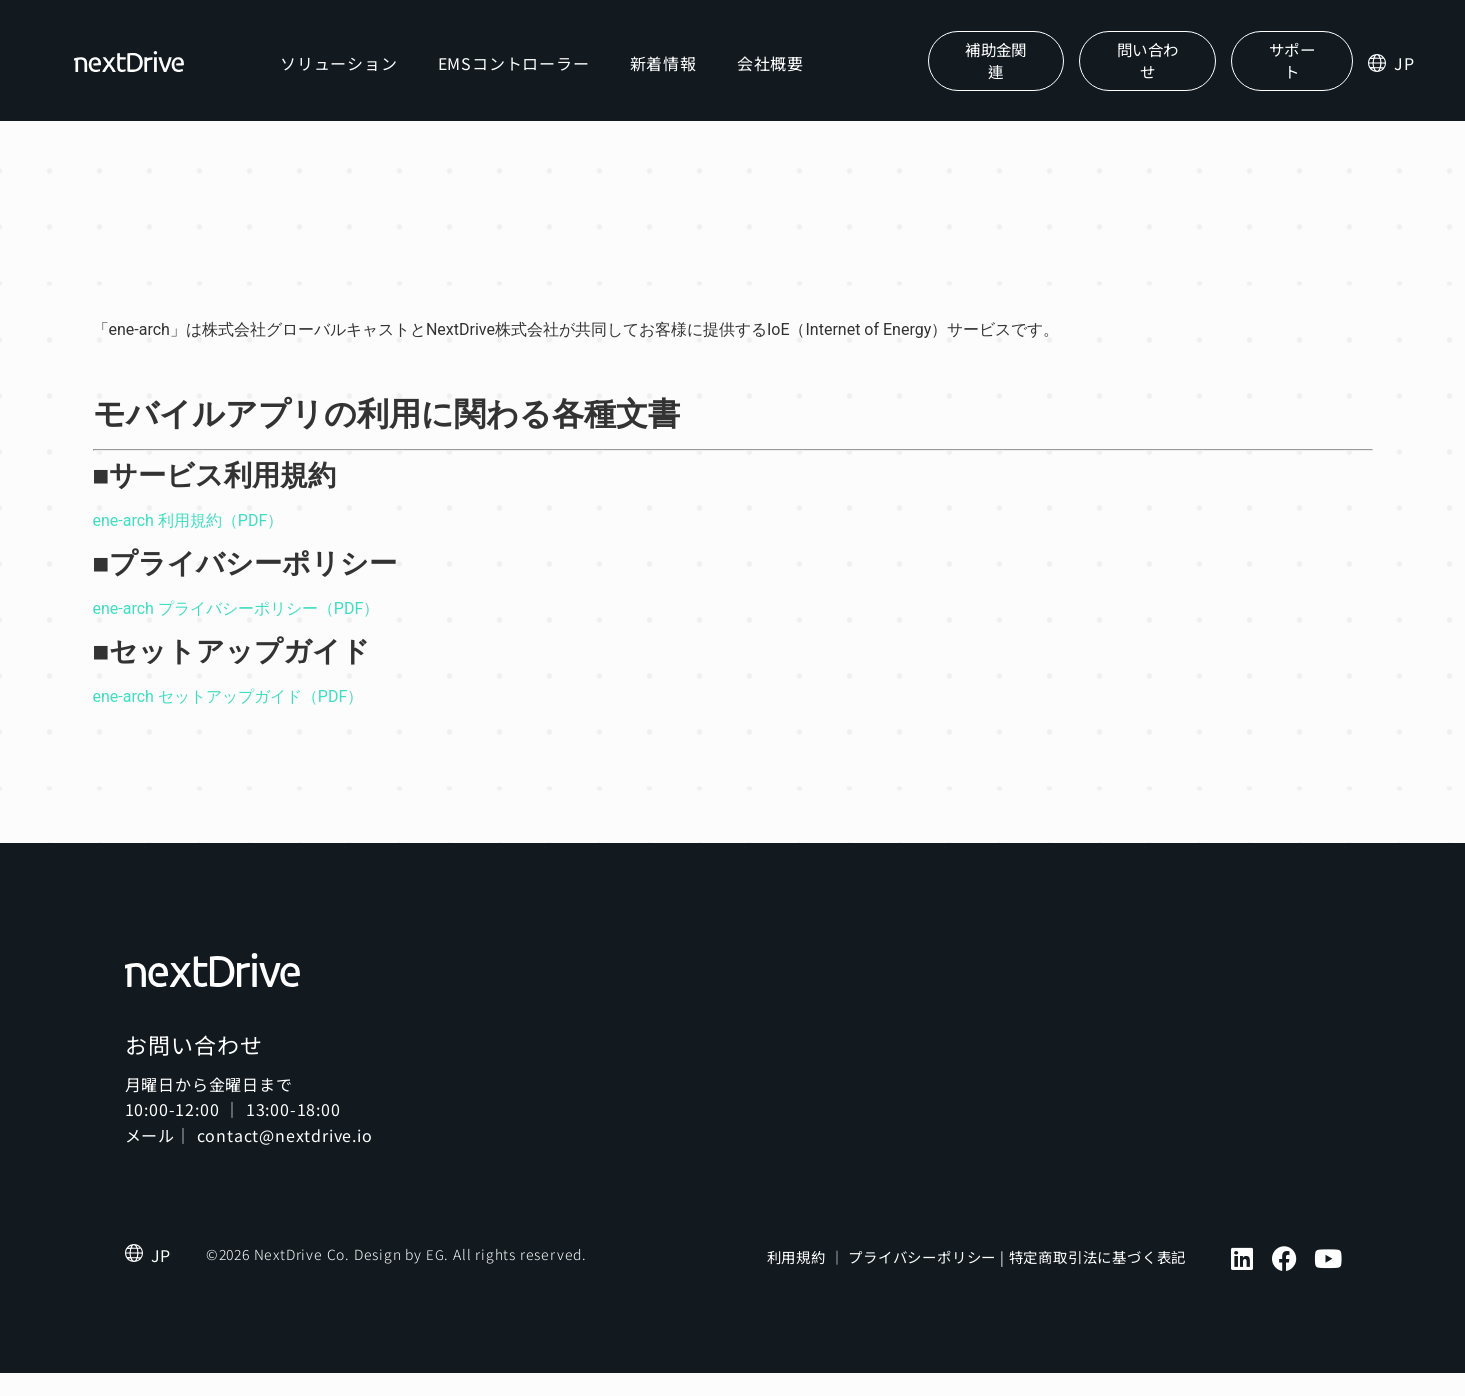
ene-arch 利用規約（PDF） (188, 543)
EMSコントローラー (528, 74)
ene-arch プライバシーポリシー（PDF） (236, 631)
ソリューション (354, 74)
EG (435, 1277)
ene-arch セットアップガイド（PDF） (228, 719)
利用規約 (796, 1281)
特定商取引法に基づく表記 (1098, 1281)
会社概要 (784, 74)
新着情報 (677, 74)
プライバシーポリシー (922, 1281)
